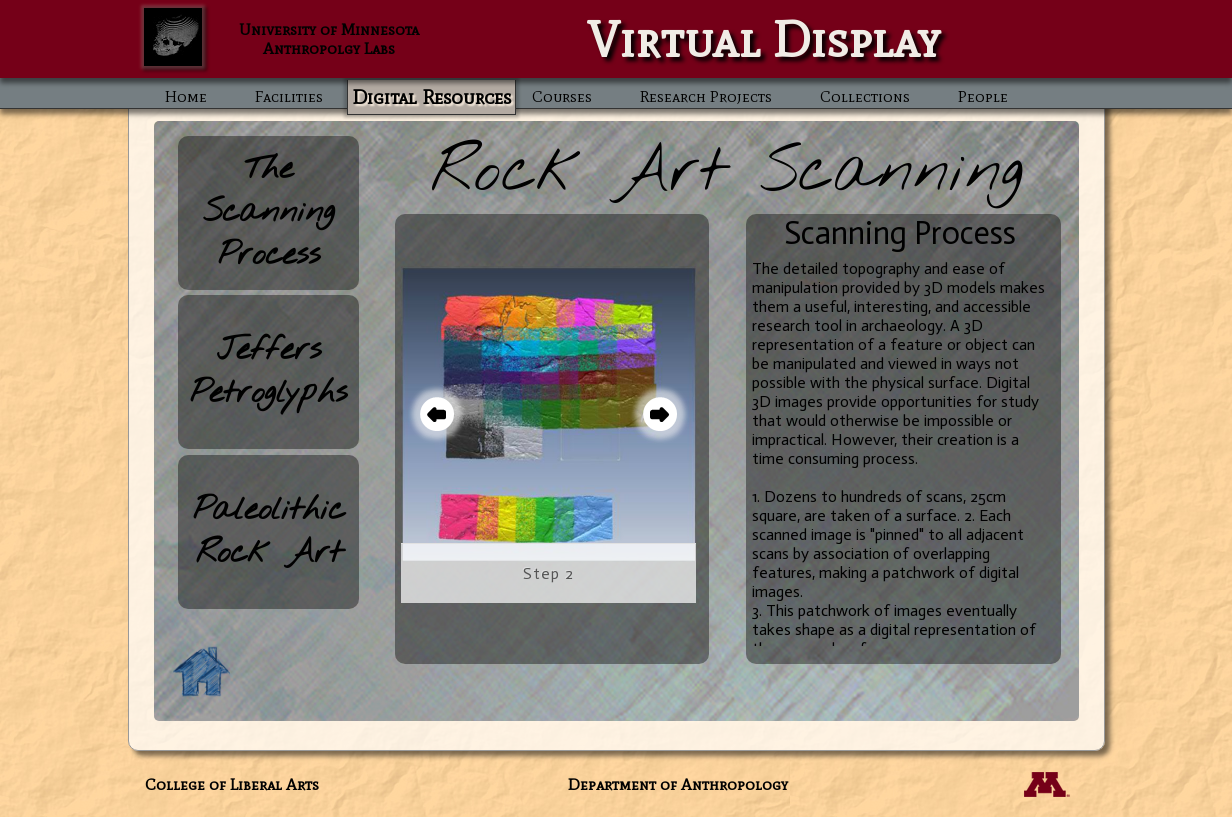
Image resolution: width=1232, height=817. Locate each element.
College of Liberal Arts (232, 784)
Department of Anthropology (678, 784)
